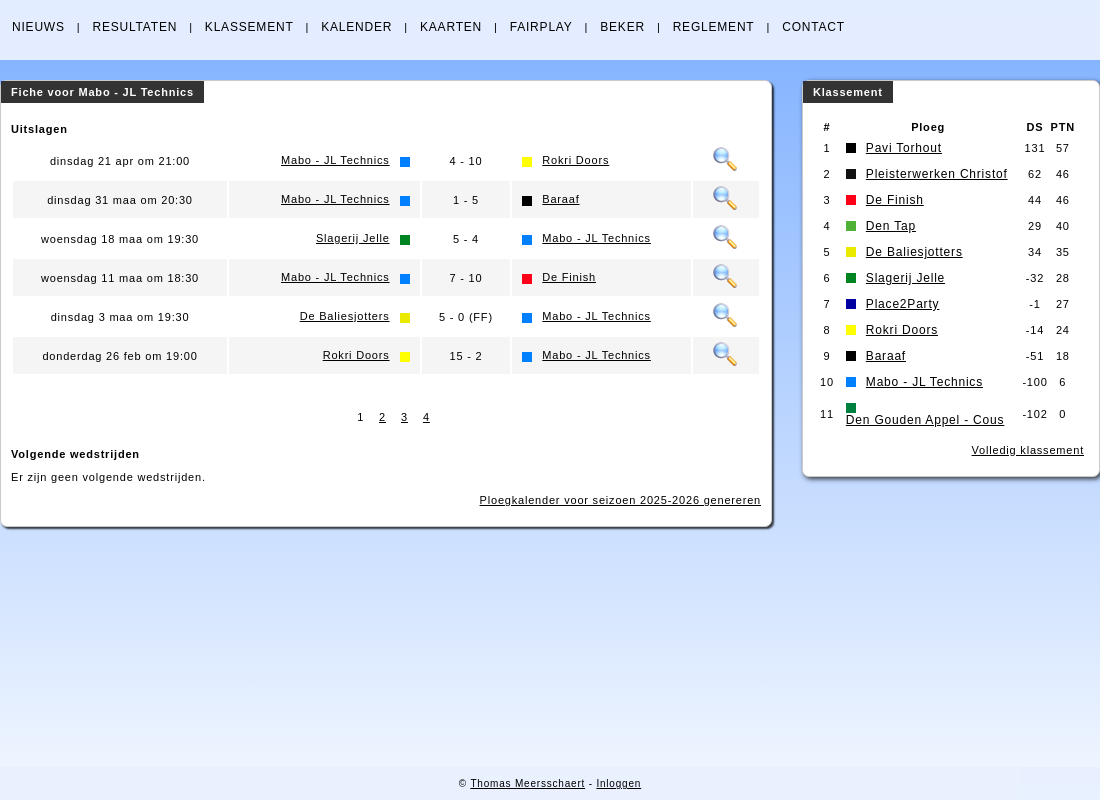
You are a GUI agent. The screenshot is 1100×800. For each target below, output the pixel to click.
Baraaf (560, 199)
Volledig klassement (1028, 450)
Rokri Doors (575, 160)
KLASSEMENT (249, 27)
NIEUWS (38, 27)
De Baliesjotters (345, 316)
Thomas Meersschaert (527, 783)
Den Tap (891, 226)
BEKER (622, 27)
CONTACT (813, 27)
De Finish (569, 277)
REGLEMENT (714, 27)
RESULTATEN (134, 27)
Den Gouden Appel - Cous (925, 420)
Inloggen (618, 783)
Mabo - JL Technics (335, 160)
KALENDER (356, 27)
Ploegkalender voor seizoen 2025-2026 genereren (620, 500)
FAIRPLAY (541, 27)
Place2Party (903, 304)
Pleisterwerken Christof (937, 174)
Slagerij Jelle (353, 238)
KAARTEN (451, 27)
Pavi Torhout (904, 148)
